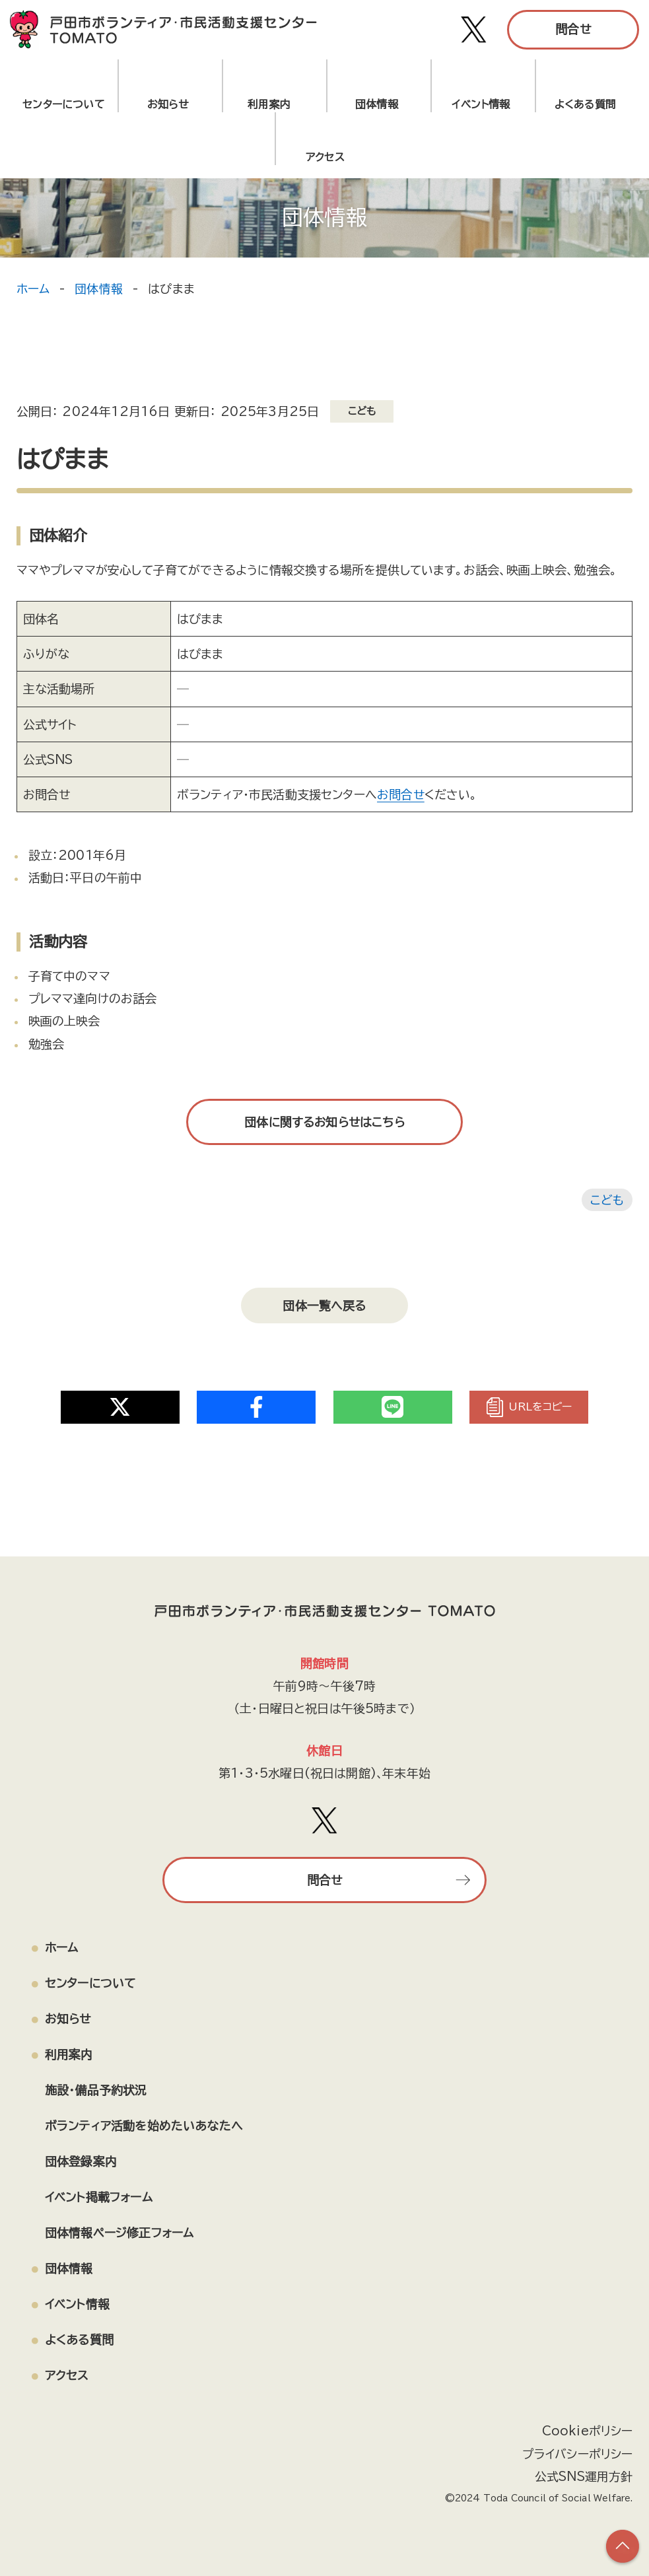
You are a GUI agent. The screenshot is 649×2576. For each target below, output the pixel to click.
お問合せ (401, 794)
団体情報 (376, 104)
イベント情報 (481, 104)
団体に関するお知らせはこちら (325, 1122)
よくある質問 (585, 104)
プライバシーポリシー (577, 2453)
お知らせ (168, 104)
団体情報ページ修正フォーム (119, 2232)
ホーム (33, 289)
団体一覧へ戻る (324, 1305)
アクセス (67, 2375)
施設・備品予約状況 (96, 2089)
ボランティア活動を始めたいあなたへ (144, 2124)
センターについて (63, 104)
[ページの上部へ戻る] (622, 2546)
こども (607, 1200)
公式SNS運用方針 (584, 2476)
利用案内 (272, 104)
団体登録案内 (81, 2161)
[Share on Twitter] (120, 1405)
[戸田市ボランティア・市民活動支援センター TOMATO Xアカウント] (474, 30)
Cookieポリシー (587, 2431)
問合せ (573, 29)
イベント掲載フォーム (99, 2196)
